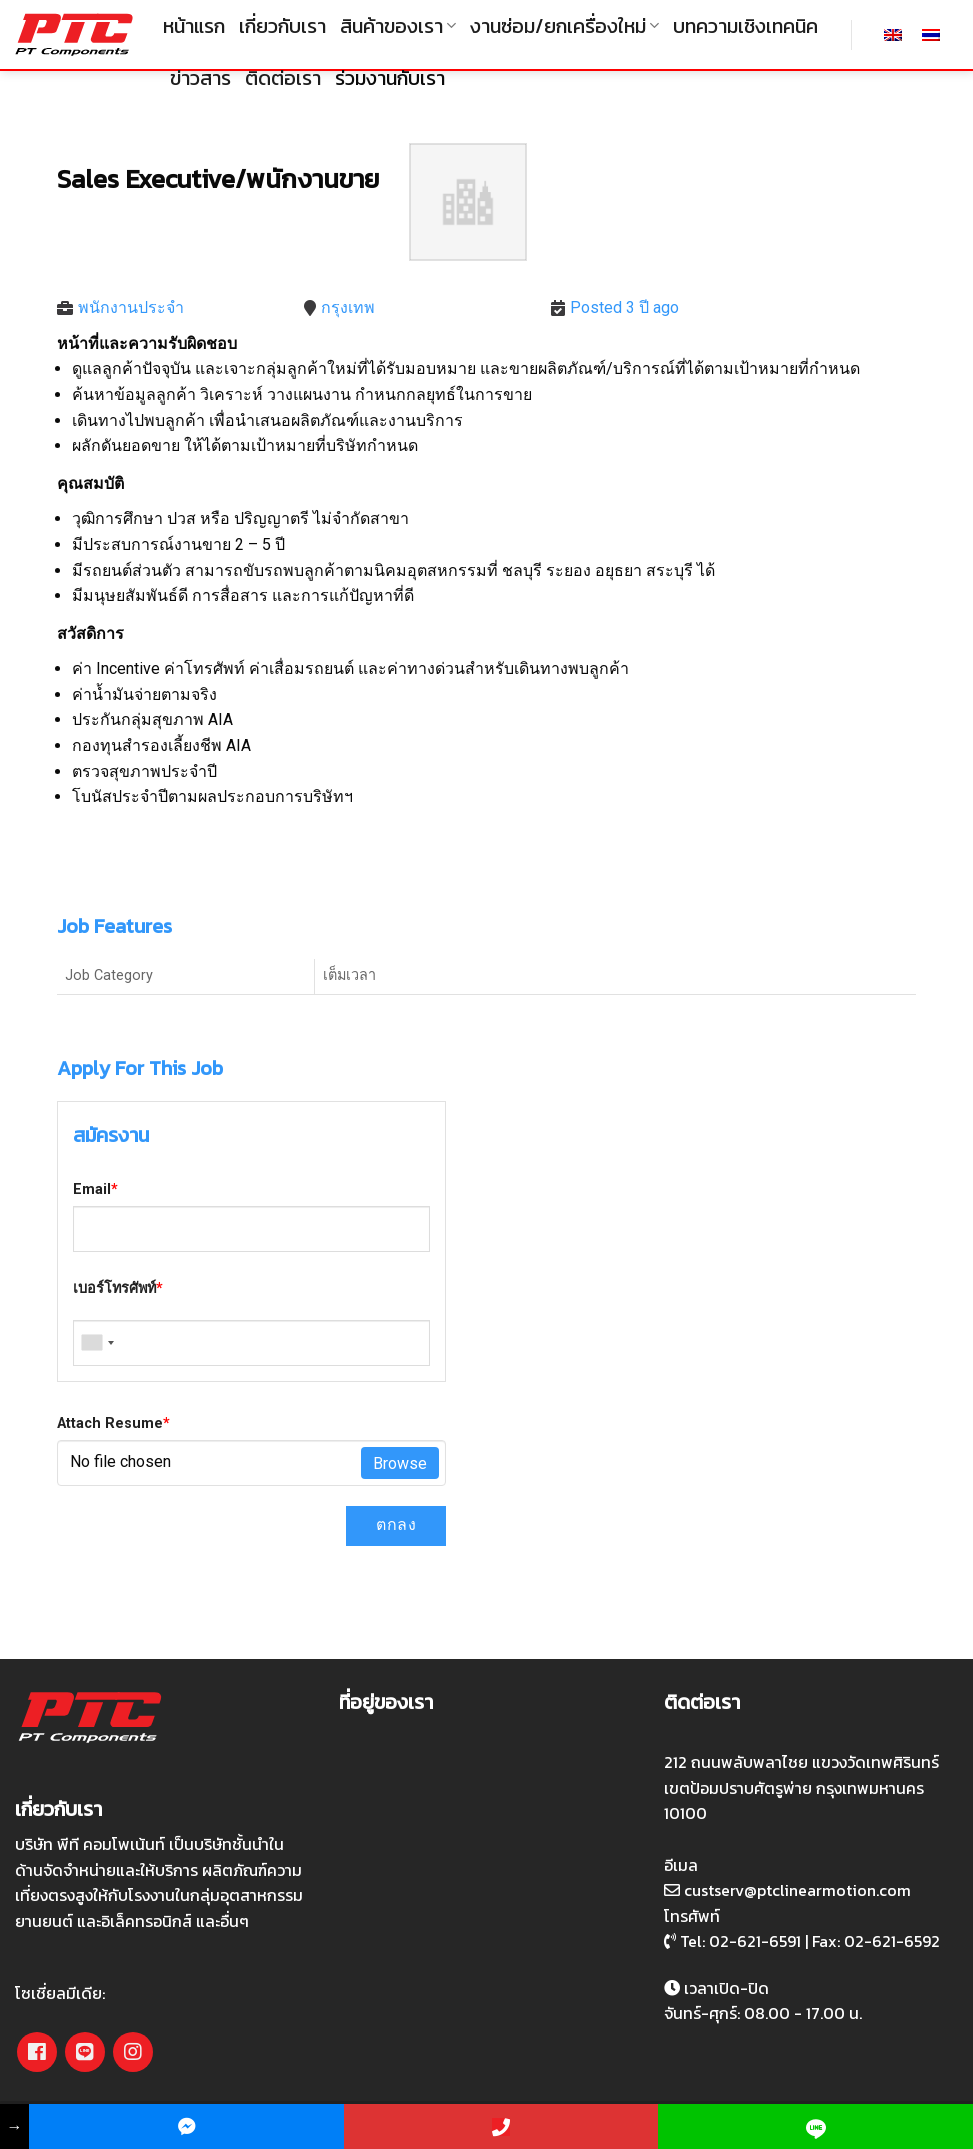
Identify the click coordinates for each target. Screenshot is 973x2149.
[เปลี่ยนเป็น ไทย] (931, 34)
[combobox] (97, 1343)
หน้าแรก (194, 26)
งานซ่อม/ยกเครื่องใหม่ (564, 26)
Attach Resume (113, 1423)
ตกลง (396, 1524)
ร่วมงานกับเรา (390, 78)
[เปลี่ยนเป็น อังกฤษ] (893, 34)
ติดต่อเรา (283, 78)
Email (95, 1189)
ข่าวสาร (200, 78)
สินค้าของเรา (398, 26)
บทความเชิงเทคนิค (745, 26)
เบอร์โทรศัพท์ (118, 1288)
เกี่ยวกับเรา (282, 26)
